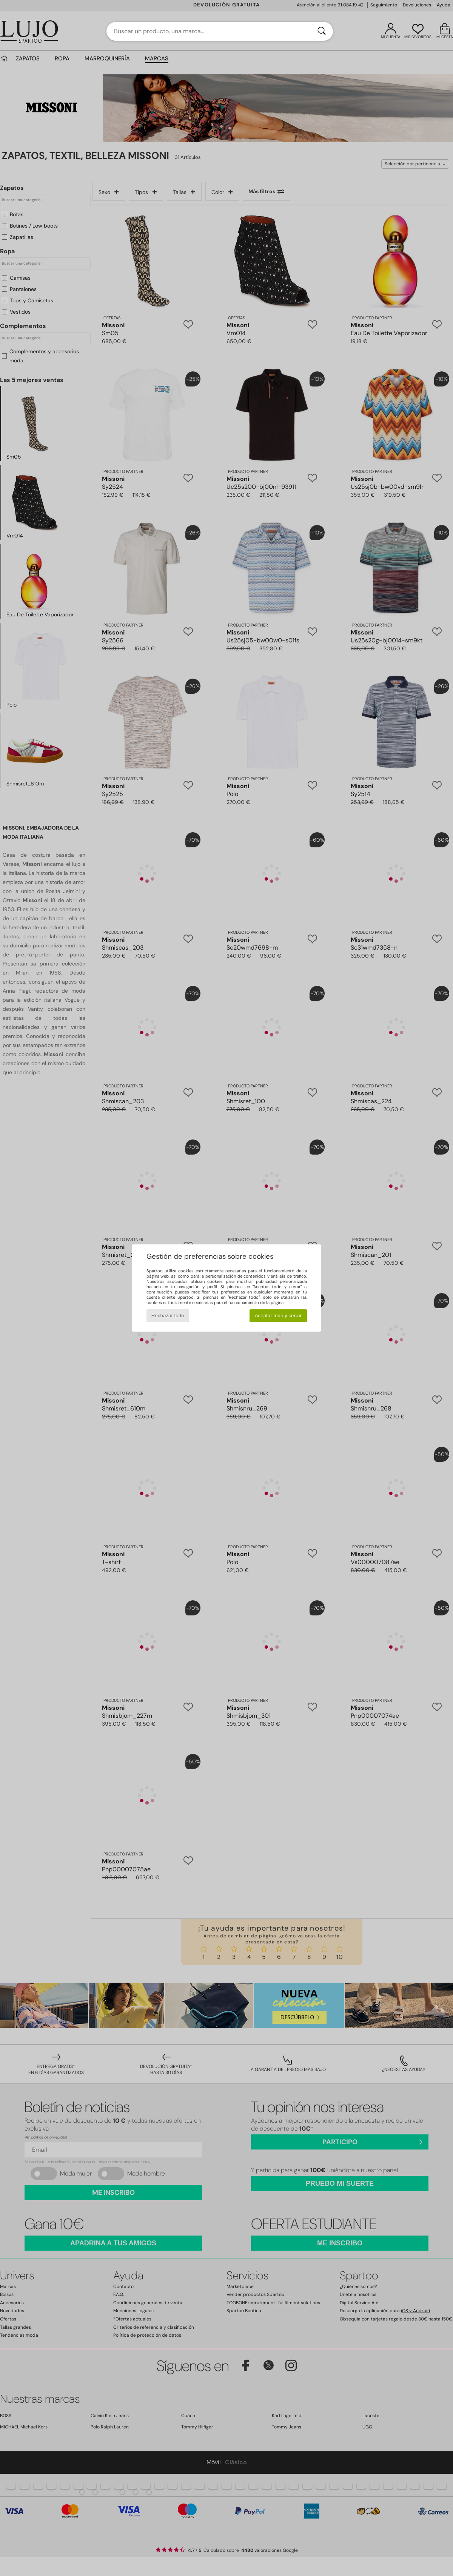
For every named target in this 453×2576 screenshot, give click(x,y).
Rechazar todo (167, 1315)
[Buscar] (321, 31)
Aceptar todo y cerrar (278, 1315)
